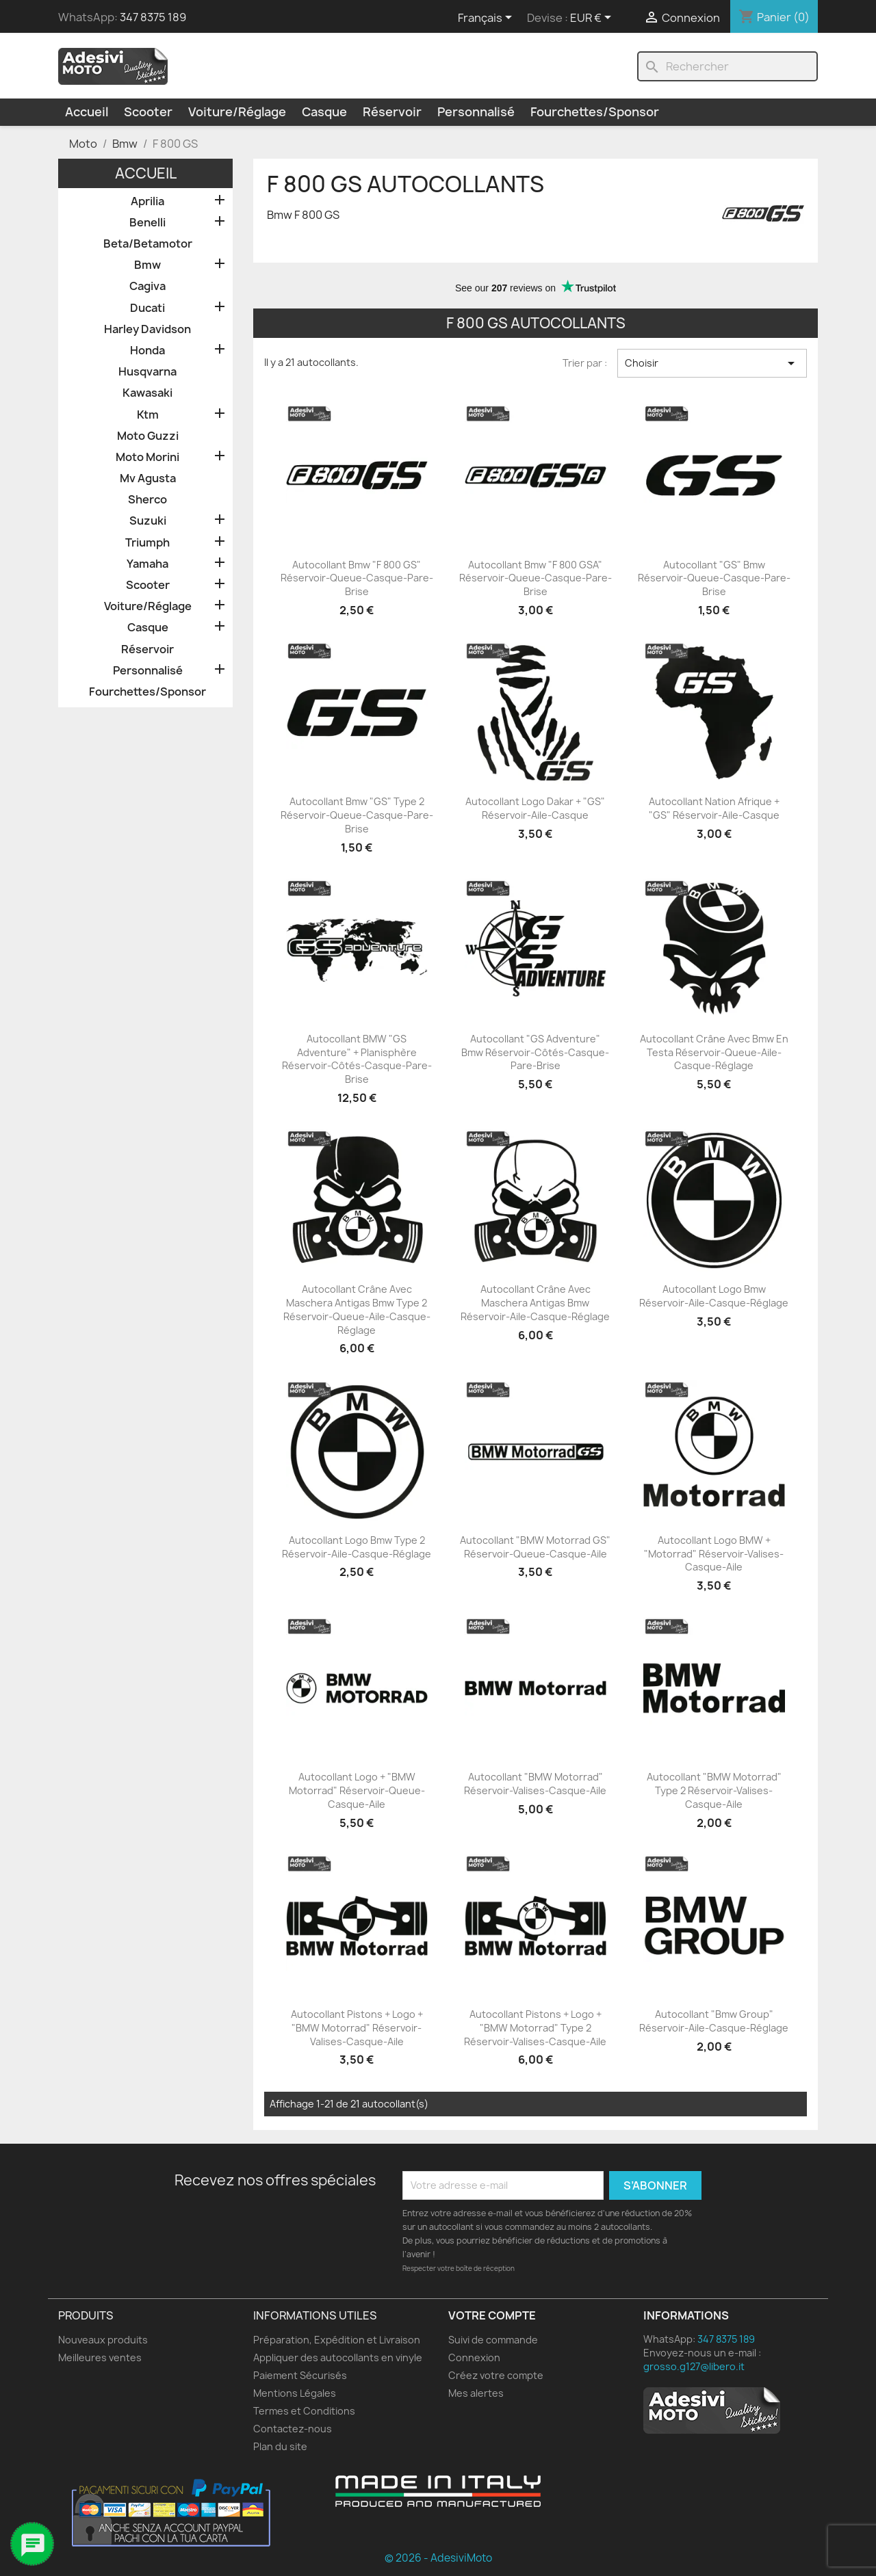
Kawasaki (147, 393)
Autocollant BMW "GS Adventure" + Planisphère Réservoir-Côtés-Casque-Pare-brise (357, 1059)
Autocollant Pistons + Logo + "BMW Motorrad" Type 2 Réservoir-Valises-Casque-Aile (535, 2028)
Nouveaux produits (103, 2339)
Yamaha (147, 564)
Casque (324, 111)
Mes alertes (476, 2393)
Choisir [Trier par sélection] (712, 363)
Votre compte (492, 2315)
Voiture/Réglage (237, 111)
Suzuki (147, 521)
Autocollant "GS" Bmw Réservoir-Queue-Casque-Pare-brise (714, 578)
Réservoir (392, 111)
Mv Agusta (148, 478)
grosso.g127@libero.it (694, 2366)
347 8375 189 (153, 17)
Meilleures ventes (100, 2357)
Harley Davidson (147, 329)
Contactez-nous (292, 2428)
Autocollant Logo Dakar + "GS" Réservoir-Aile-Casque (535, 808)
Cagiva (147, 286)
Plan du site (280, 2446)
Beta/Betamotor (147, 244)
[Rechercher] (727, 66)
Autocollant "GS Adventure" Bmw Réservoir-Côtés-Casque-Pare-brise (535, 1052)
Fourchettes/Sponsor (594, 111)
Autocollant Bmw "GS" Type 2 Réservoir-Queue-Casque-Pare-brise (357, 815)
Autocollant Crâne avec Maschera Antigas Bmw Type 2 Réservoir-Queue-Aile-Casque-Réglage (356, 1309)
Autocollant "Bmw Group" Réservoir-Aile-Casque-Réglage (713, 2021)
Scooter (148, 111)
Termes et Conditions (304, 2410)
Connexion (474, 2357)
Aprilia (147, 201)
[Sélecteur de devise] (593, 18)
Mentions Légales (294, 2393)
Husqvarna (147, 372)
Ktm (148, 415)
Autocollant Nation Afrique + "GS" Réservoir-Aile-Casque (714, 808)
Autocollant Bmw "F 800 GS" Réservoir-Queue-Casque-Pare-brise (357, 578)
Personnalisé (476, 111)
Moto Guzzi (148, 436)
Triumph (147, 543)
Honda (147, 350)
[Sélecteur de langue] (487, 18)
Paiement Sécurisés (300, 2375)
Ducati (147, 308)
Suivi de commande (493, 2339)
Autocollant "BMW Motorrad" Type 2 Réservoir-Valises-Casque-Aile (714, 1790)
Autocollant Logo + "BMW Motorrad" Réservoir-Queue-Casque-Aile (357, 1790)
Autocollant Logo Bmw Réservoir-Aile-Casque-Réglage (713, 1296)
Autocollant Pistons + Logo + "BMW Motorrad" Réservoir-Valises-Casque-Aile (357, 2028)
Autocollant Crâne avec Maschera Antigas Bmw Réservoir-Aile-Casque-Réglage (535, 1303)
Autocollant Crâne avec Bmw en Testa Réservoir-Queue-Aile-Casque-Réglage (714, 1052)
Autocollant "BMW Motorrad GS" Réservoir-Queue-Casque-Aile (535, 1547)
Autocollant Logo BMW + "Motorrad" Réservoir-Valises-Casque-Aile (714, 1554)
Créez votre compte (495, 2375)
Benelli (147, 222)
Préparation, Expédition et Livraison (336, 2339)
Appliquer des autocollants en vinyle (337, 2357)
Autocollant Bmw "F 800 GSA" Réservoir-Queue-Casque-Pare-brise (535, 578)
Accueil (86, 111)
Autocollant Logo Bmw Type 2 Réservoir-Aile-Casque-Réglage (356, 1547)
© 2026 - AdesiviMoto (438, 2558)
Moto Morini (147, 457)
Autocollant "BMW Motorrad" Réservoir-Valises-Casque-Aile (535, 1783)
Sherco (147, 499)
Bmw (147, 265)
